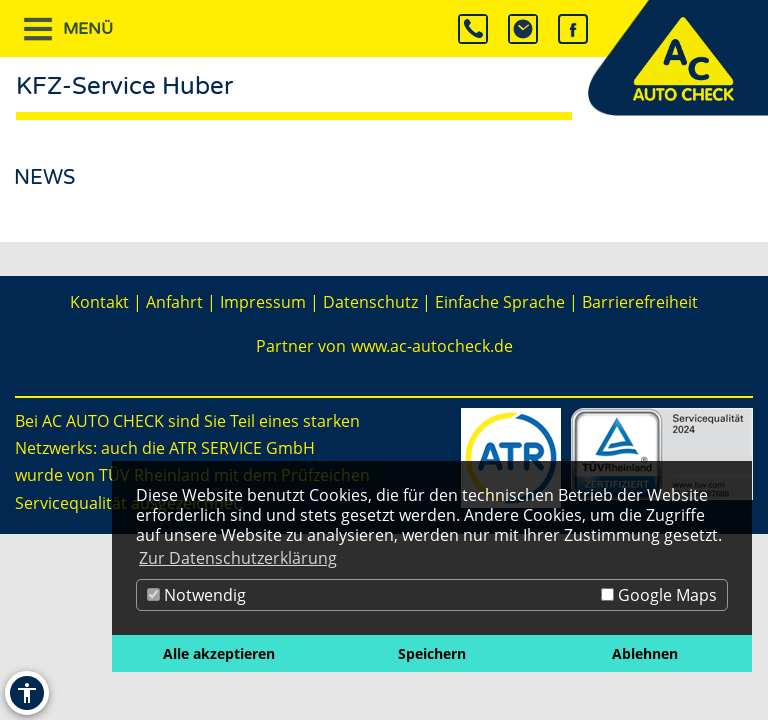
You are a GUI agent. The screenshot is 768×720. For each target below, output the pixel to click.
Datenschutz (370, 302)
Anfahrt (174, 302)
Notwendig (196, 595)
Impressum (263, 302)
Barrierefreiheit (640, 302)
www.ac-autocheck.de (432, 346)
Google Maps (659, 595)
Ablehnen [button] (645, 653)
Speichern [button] (432, 653)
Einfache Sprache (500, 302)
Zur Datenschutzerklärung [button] (238, 558)
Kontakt (99, 302)
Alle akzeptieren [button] (219, 653)
